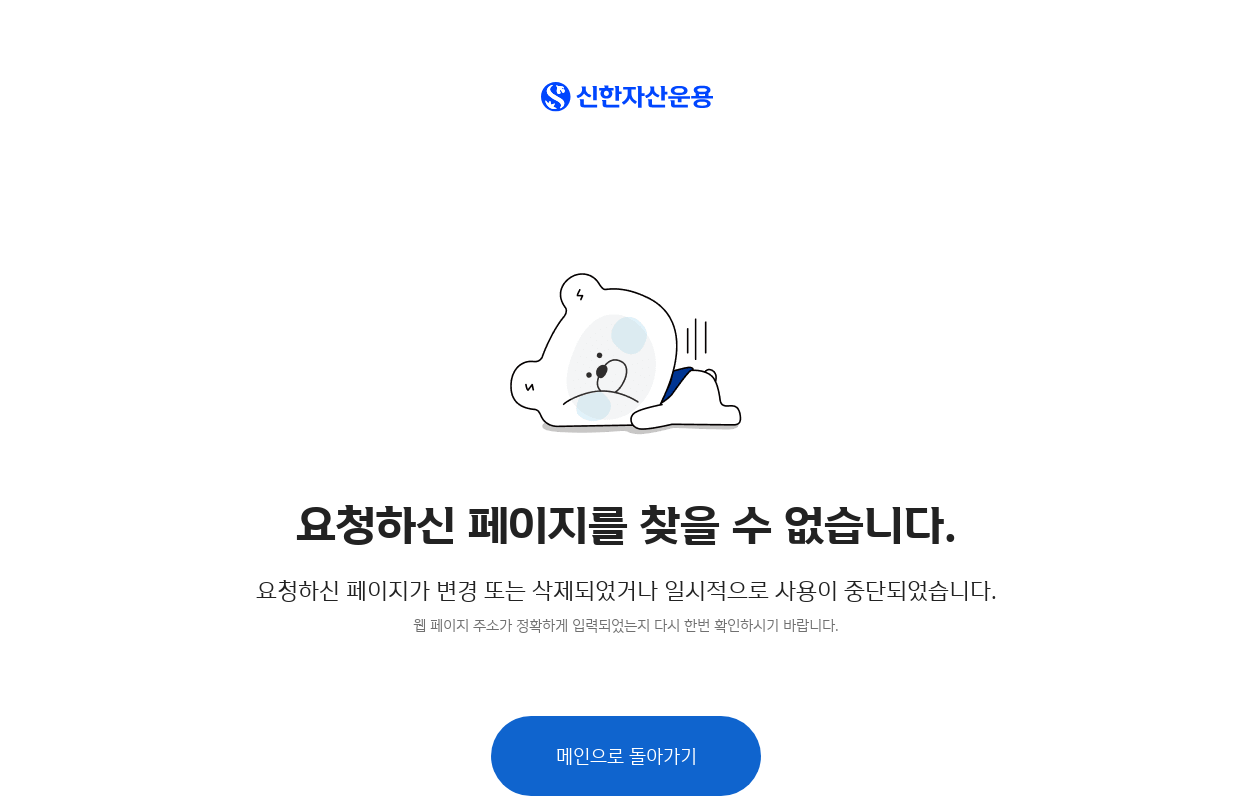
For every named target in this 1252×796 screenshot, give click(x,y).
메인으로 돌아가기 (626, 755)
